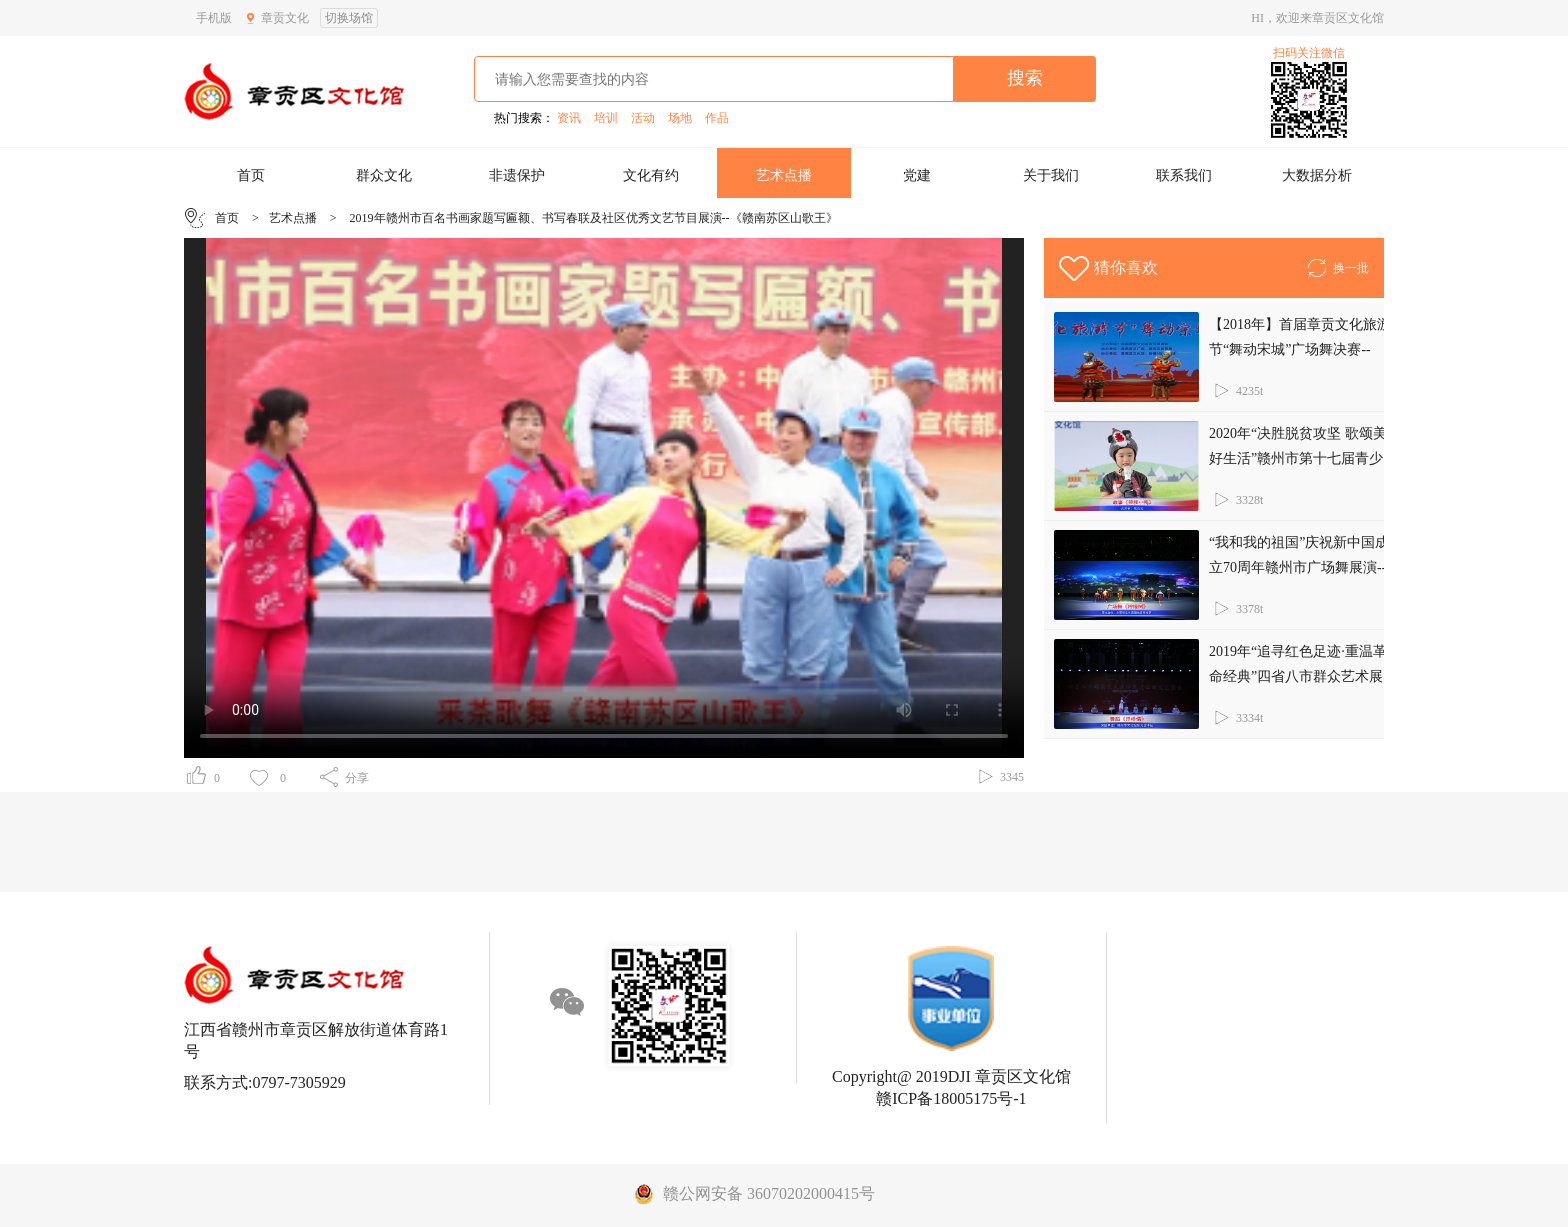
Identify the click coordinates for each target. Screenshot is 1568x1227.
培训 (606, 118)
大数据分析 (1317, 175)
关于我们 (1051, 175)
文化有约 (651, 175)
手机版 (214, 18)
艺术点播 (784, 175)
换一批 (1337, 265)
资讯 (569, 118)
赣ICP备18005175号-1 (951, 1098)
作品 (717, 118)
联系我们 (1184, 175)
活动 (643, 118)
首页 (251, 175)
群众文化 (384, 175)
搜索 (1025, 78)
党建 (917, 175)
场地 (680, 118)
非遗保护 (517, 175)
